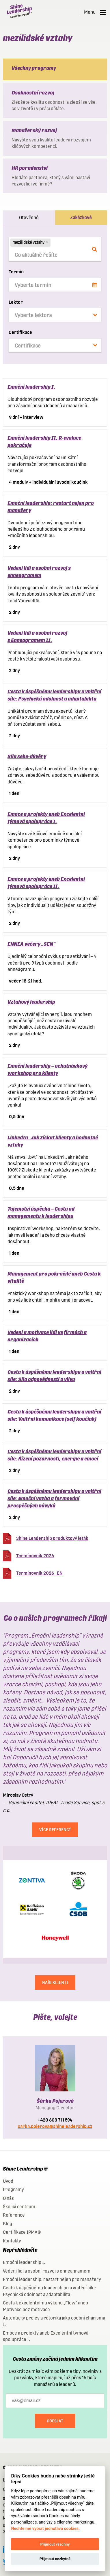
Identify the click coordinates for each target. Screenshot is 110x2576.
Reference (14, 2215)
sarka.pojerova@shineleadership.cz (55, 2126)
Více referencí (55, 1829)
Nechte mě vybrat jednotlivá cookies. (45, 2528)
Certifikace (20, 332)
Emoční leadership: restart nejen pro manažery (52, 2279)
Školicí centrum (19, 2206)
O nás (8, 2198)
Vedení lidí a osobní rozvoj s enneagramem (46, 2271)
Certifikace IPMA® (22, 2232)
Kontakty (12, 2241)
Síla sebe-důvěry (27, 756)
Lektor (16, 302)
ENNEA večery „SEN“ (31, 944)
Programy (13, 2189)
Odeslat (55, 2421)
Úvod (8, 2181)
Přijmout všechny (55, 2544)
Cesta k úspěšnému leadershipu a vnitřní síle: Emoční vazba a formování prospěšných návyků (54, 1498)
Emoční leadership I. (31, 387)
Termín (16, 271)
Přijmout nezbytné (55, 2559)
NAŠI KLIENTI (55, 1982)
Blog (7, 2223)
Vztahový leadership (31, 1002)
